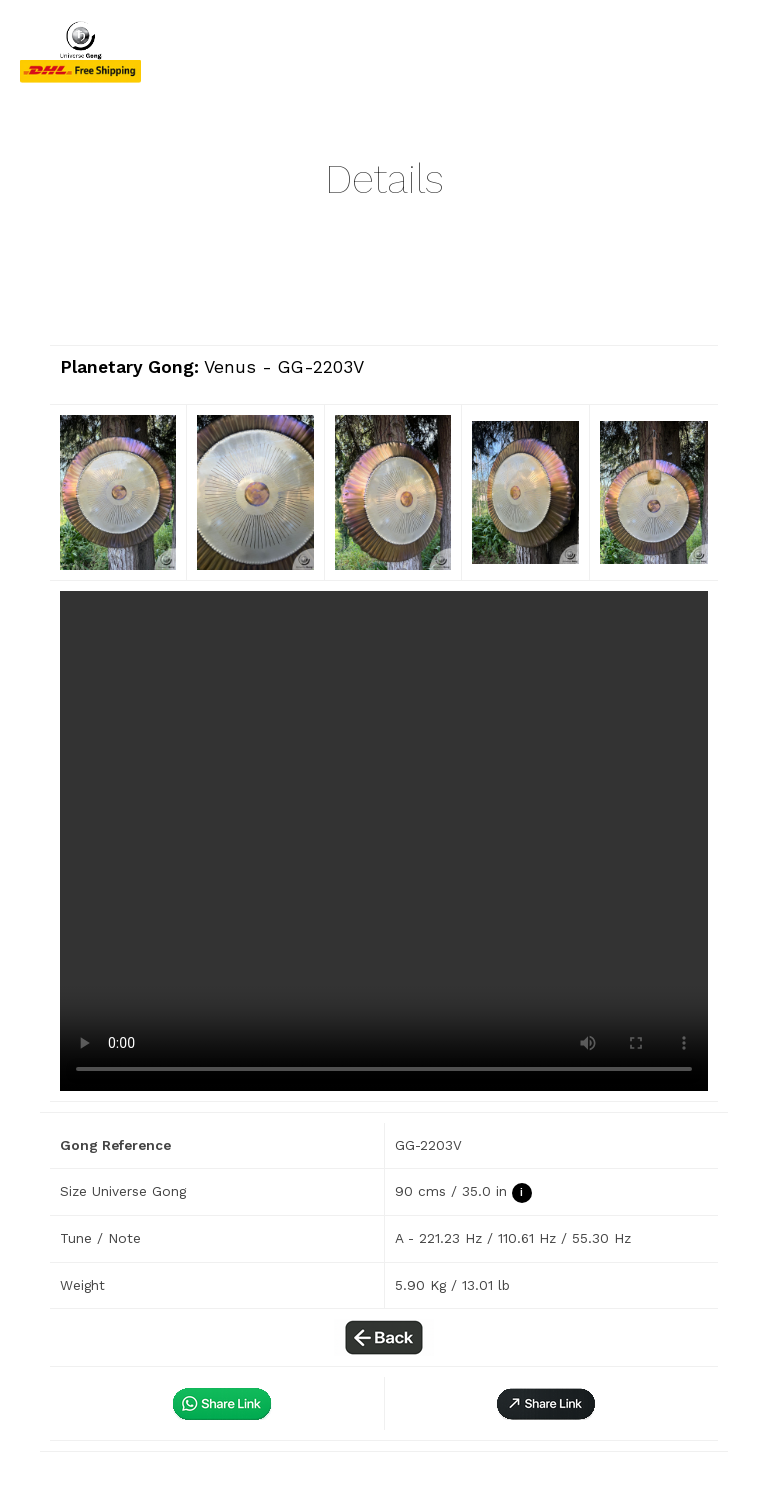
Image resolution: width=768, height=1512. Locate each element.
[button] (546, 1403)
